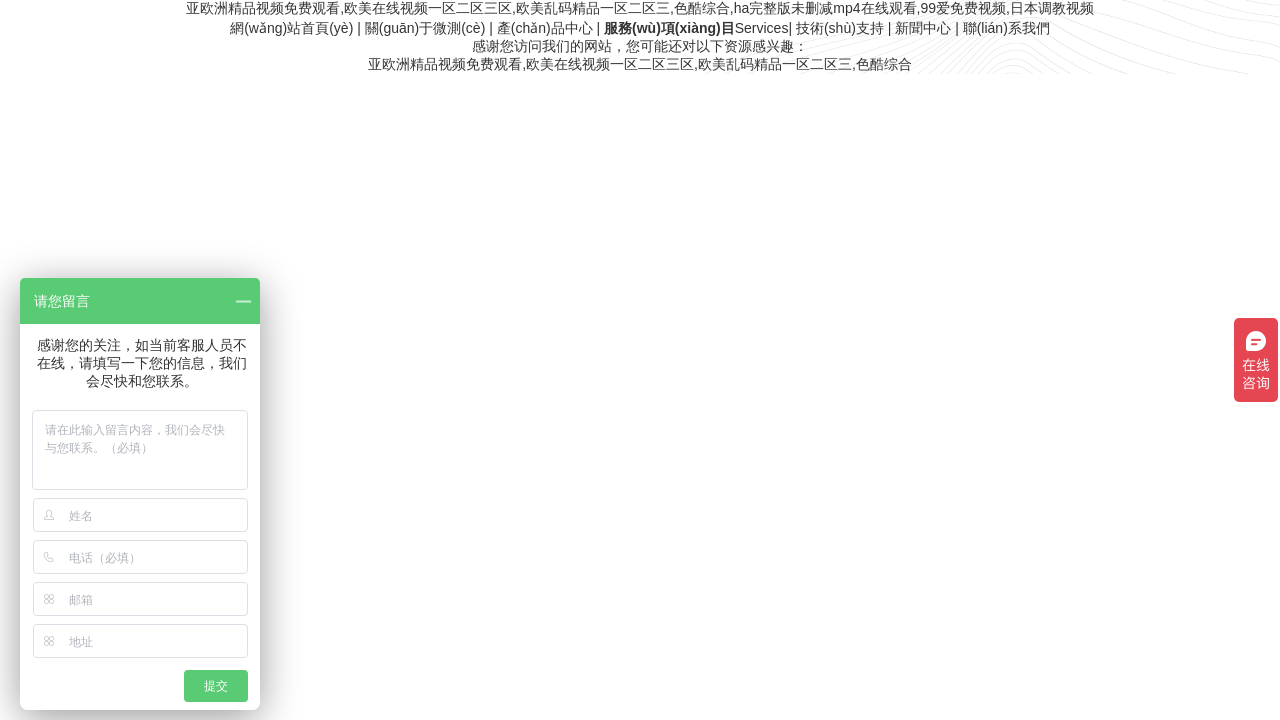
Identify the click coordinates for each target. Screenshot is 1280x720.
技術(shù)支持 (840, 28)
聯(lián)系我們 (1006, 28)
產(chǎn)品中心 (545, 28)
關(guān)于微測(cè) (425, 28)
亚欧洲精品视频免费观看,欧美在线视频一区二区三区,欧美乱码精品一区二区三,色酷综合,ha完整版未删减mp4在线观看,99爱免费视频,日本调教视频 (640, 8)
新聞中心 (923, 28)
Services (696, 28)
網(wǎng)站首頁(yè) (291, 28)
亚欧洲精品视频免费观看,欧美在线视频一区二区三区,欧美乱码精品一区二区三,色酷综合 (640, 64)
